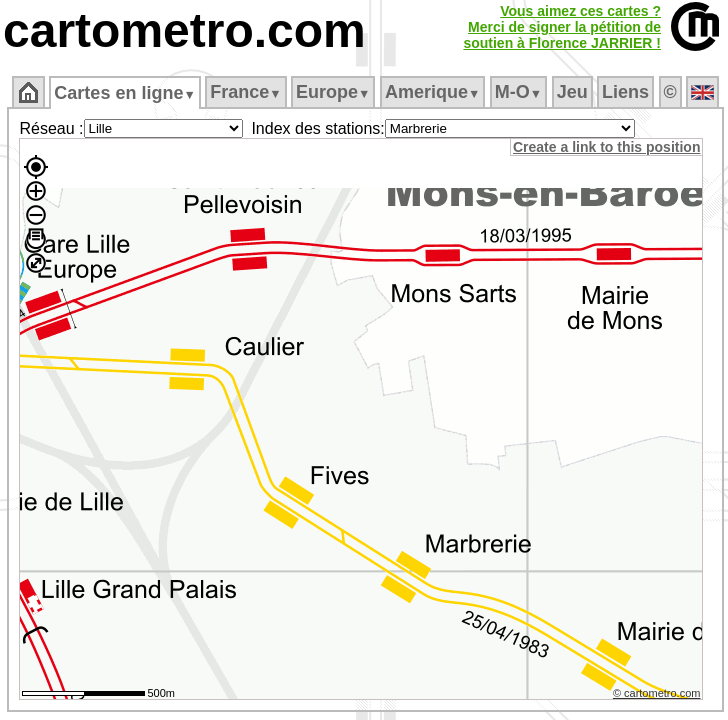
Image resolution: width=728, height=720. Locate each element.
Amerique (432, 92)
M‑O (518, 92)
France (245, 92)
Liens (625, 92)
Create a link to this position (606, 147)
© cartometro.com (657, 693)
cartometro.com (184, 30)
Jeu (572, 92)
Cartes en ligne (124, 93)
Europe (333, 92)
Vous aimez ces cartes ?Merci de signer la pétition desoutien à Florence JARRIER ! (562, 27)
